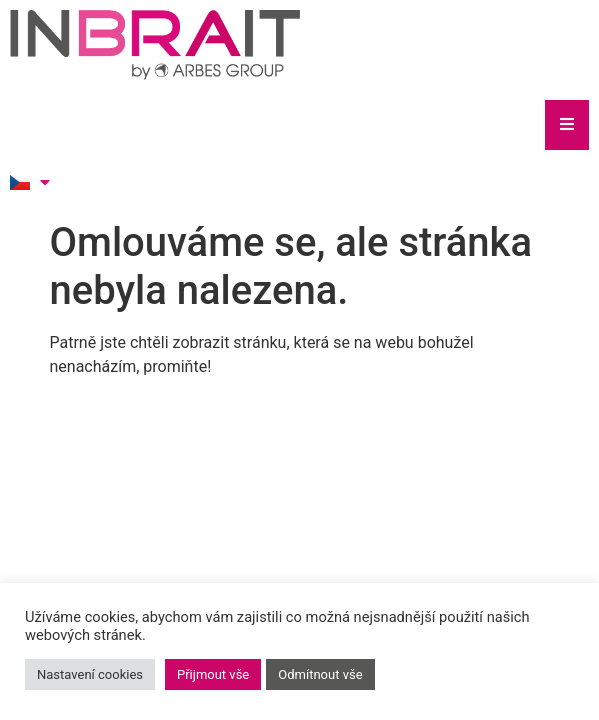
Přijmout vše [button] (213, 674)
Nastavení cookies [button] (90, 674)
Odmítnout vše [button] (320, 674)
